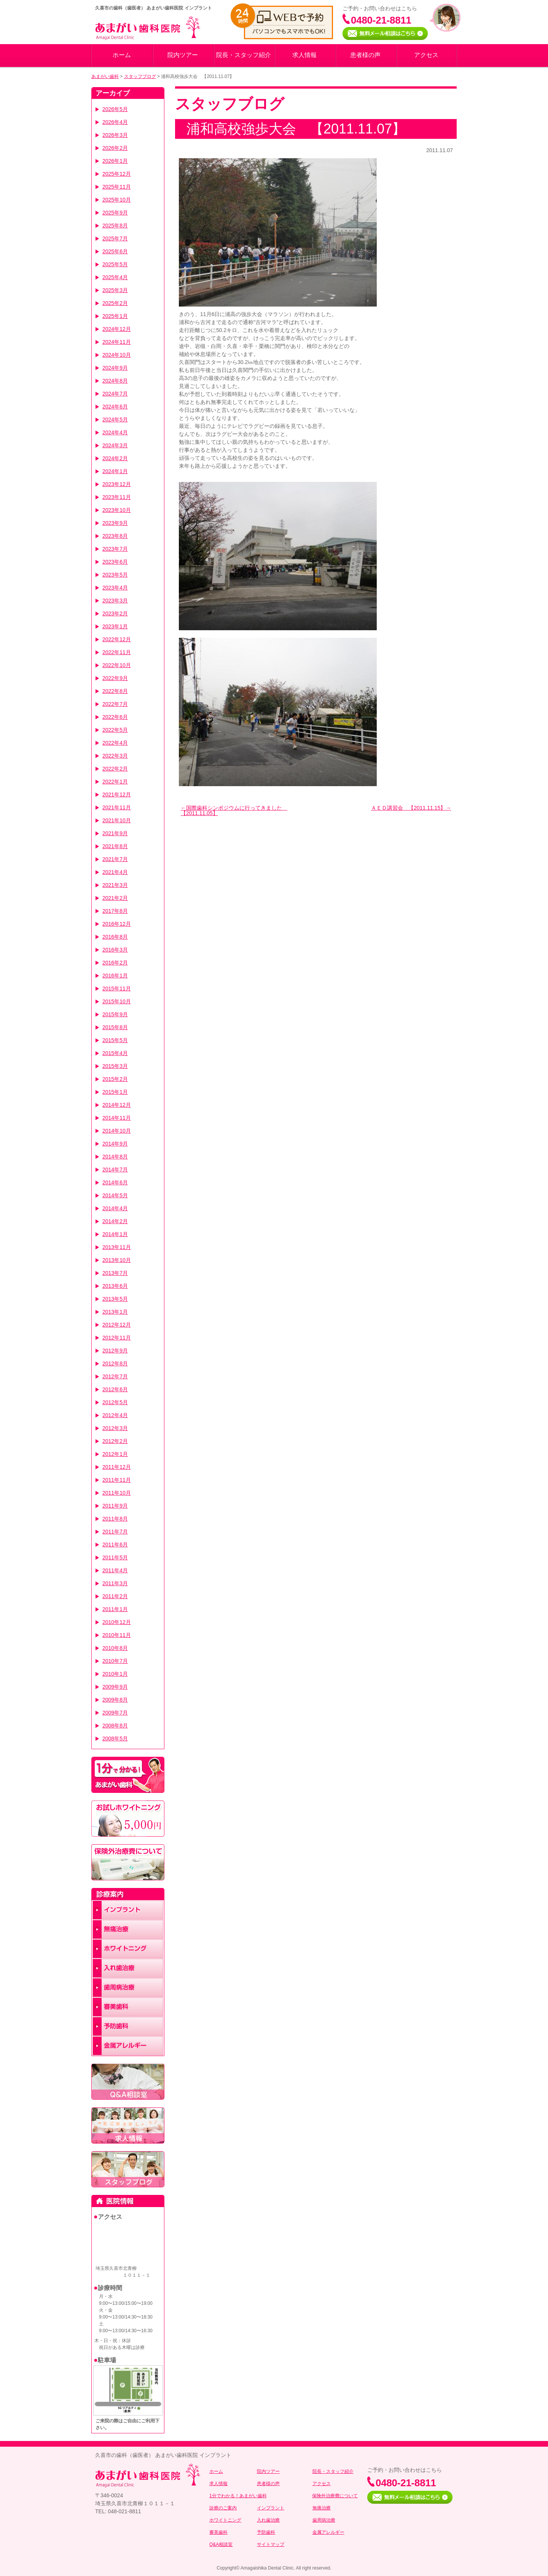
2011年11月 (116, 1480)
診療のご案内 (223, 2508)
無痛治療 (321, 2508)
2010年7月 (115, 1661)
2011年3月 (115, 1583)
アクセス (426, 55)
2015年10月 (116, 1001)
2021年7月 (115, 859)
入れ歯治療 (268, 2520)
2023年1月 (115, 626)
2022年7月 (115, 704)
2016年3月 (115, 950)
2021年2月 (115, 898)
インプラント (270, 2508)
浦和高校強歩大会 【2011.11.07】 (296, 129)
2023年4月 (115, 588)
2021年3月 (115, 885)
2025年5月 (115, 264)
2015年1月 (115, 1092)
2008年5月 (115, 1738)
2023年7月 (115, 549)
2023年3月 (115, 601)
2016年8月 (115, 937)
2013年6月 (115, 1286)
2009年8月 (115, 1700)
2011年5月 (115, 1557)
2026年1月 (115, 161)
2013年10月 (116, 1260)
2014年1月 (115, 1234)
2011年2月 (115, 1596)
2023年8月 (115, 536)
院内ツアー (182, 55)
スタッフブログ (140, 76)
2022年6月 (115, 717)
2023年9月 (115, 523)
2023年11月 (116, 497)
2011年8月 (115, 1519)
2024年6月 (115, 407)
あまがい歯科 (105, 76)
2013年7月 (115, 1273)
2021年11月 (116, 807)
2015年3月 (115, 1066)
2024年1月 (115, 471)
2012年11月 (116, 1338)
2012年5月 (115, 1402)
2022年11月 (116, 652)
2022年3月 (115, 756)
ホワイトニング (225, 2520)
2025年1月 (115, 316)
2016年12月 (116, 924)
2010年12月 (116, 1622)
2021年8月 (115, 846)
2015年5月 (115, 1040)
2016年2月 (115, 963)
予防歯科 (266, 2532)
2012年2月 (115, 1441)
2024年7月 (115, 394)
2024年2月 (115, 458)
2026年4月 (115, 122)
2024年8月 (115, 381)
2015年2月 (115, 1079)
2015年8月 (115, 1027)
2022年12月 (116, 639)
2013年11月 (116, 1247)
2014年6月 (115, 1182)
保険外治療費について (335, 2495)
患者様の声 (365, 55)
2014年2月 (115, 1221)
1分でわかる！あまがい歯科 (238, 2495)
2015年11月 (116, 988)
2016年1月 (115, 976)
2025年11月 (116, 187)
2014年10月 (116, 1131)
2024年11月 (116, 342)
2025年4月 (115, 277)
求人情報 (304, 55)
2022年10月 (116, 665)
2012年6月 (115, 1389)
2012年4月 (115, 1415)
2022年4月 (115, 743)
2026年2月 (115, 148)
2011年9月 (115, 1506)
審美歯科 (218, 2532)
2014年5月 (115, 1195)
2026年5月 (115, 109)
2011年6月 (115, 1544)
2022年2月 (115, 769)
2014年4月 (115, 1208)
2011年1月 (115, 1609)
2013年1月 (115, 1312)
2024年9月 (115, 368)
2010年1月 (115, 1674)
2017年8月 (115, 911)
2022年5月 (115, 730)
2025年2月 (115, 303)
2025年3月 (115, 290)
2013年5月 (115, 1299)
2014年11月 (116, 1118)
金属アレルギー (328, 2532)
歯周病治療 (323, 2520)
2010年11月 (116, 1635)
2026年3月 (115, 135)
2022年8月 (115, 691)
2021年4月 (115, 872)
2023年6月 (115, 562)
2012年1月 (115, 1454)
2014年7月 (115, 1169)
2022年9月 (115, 678)
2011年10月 (116, 1493)
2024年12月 (116, 329)
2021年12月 (116, 794)
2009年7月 (115, 1713)
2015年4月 (115, 1053)
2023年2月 (115, 613)
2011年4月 (115, 1570)
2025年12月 (116, 174)
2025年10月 (116, 200)
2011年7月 (115, 1532)
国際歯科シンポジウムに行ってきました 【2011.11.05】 (234, 810)
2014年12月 (116, 1105)
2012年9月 (115, 1351)
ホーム (122, 55)
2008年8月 (115, 1726)
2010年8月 (115, 1648)
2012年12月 (116, 1325)
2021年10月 (116, 820)
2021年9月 (115, 833)
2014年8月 (115, 1157)
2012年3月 (115, 1428)
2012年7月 (115, 1376)
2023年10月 (116, 510)
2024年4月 (115, 432)
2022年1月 (115, 782)
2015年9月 (115, 1014)
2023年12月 (116, 484)
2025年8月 (115, 225)
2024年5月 (115, 419)
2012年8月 (115, 1363)
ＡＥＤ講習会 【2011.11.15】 (408, 808)
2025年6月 (115, 251)
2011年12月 (116, 1467)
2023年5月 (115, 575)
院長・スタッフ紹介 (243, 55)
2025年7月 (115, 238)
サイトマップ (270, 2544)
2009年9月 (115, 1687)
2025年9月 (115, 213)
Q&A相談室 (221, 2544)
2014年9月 (115, 1144)
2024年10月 (116, 355)
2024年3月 (115, 445)
